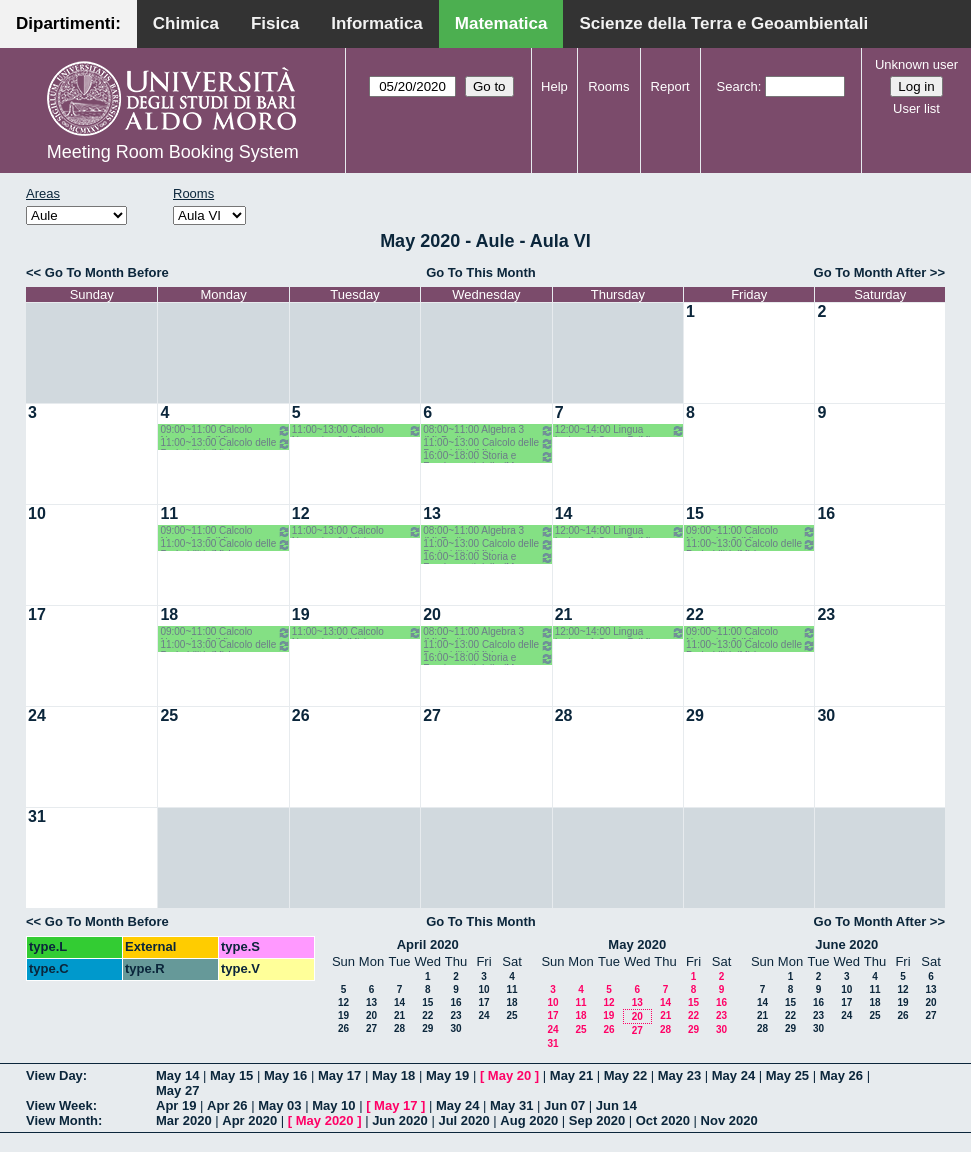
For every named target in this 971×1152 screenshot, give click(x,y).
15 (695, 513)
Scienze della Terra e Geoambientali (723, 23)
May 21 (571, 1075)
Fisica (275, 23)
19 (301, 614)
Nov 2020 (729, 1120)
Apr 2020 (249, 1120)
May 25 (787, 1075)
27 (432, 715)
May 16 (285, 1075)
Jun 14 (616, 1105)
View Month (62, 1120)
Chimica (186, 23)
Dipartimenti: (68, 23)
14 (564, 513)
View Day (54, 1075)
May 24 (733, 1075)
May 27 (177, 1090)
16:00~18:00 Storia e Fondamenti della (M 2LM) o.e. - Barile (488, 456)
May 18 (393, 1075)
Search (737, 86)
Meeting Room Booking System (173, 152)
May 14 (177, 1075)
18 (169, 614)
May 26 (841, 1075)
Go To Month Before (107, 272)
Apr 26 (227, 1105)
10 (37, 513)
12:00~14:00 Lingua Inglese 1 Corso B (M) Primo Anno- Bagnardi (620, 430)
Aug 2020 (529, 1120)
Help (554, 86)
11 (169, 513)
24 (37, 715)
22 (695, 614)
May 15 (231, 1075)
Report (670, 86)
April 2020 (428, 944)
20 (432, 614)
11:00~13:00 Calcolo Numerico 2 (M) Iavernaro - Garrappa (357, 430)
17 (37, 614)
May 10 (333, 1105)
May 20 (509, 1075)
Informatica (377, 23)
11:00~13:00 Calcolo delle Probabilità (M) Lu (225, 443)
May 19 (447, 1075)
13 (432, 513)
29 (695, 715)
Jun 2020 (400, 1120)
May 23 (679, 1075)
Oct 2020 (663, 1120)
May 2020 (637, 944)
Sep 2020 (597, 1120)
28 (564, 715)
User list (916, 108)
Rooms (608, 86)
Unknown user (916, 64)
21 (564, 614)
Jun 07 (564, 1105)
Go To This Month (481, 272)
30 (826, 715)
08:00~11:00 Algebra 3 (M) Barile (488, 430)
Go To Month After (870, 272)
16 (826, 513)
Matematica (501, 23)
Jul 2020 (463, 1120)
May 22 (625, 1075)
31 (37, 816)
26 (301, 715)
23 (826, 614)
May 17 (339, 1075)
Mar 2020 (184, 1120)
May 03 (279, 1105)
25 (169, 715)
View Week (59, 1105)
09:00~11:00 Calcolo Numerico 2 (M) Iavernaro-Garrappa (225, 430)
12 (301, 513)
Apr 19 (176, 1105)
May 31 (511, 1105)
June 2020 (846, 944)
